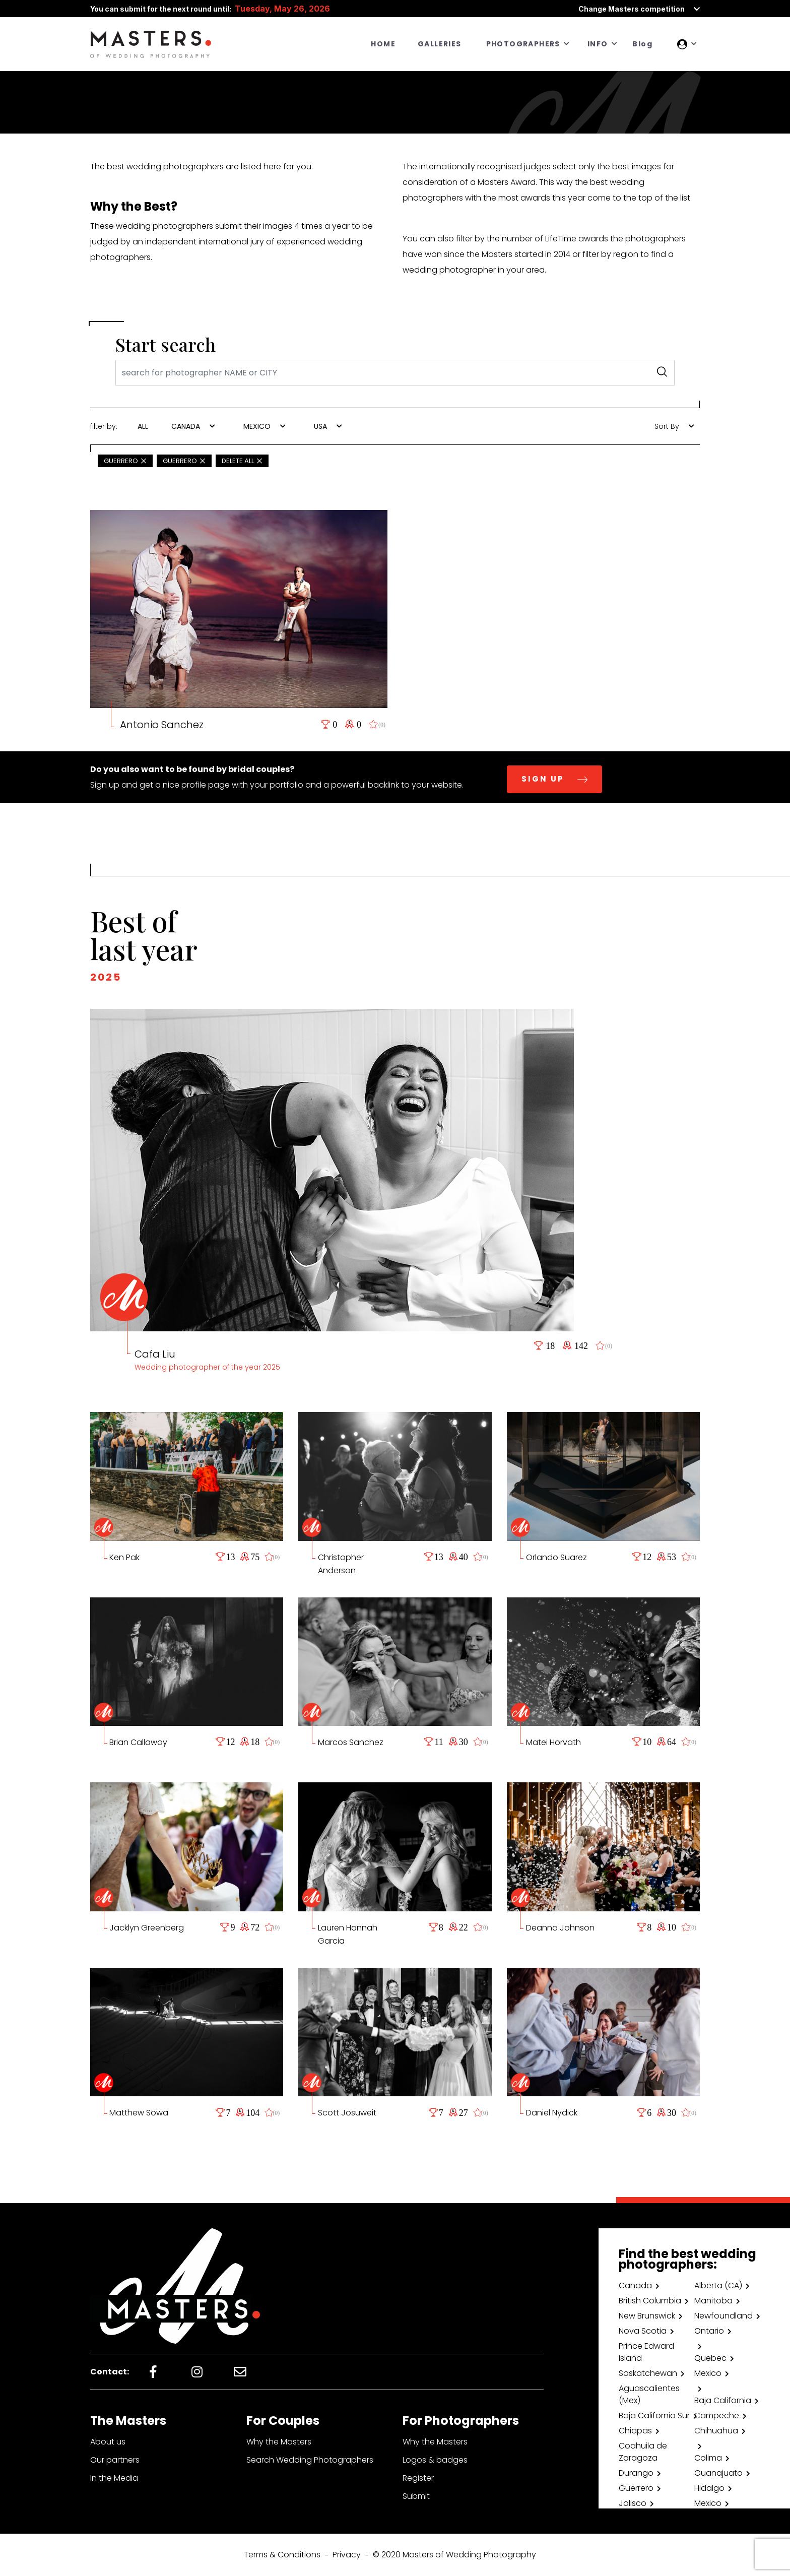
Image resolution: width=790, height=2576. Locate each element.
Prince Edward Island (646, 2352)
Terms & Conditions (282, 2554)
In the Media (114, 2478)
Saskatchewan (648, 2373)
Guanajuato (718, 2473)
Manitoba (713, 2300)
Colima (708, 2458)
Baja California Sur (654, 2415)
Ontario (709, 2331)
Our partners (115, 2460)
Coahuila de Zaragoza (643, 2452)
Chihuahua (716, 2430)
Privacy (347, 2554)
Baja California (722, 2400)
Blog (642, 44)
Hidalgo (709, 2488)
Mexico (707, 2373)
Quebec (710, 2358)
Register (418, 2478)
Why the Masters (278, 2442)
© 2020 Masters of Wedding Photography (454, 2554)
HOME (383, 44)
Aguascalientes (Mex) (649, 2394)
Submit (416, 2496)
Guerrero (636, 2488)
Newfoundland (723, 2316)
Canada (635, 2285)
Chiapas (635, 2430)
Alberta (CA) (718, 2285)
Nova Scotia (643, 2331)
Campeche (716, 2415)
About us (107, 2442)
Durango (636, 2473)
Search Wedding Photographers (309, 2460)
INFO (597, 44)
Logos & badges (435, 2460)
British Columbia (650, 2300)
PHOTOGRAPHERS (523, 44)
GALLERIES (440, 44)
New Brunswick (647, 2316)
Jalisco (632, 2503)
